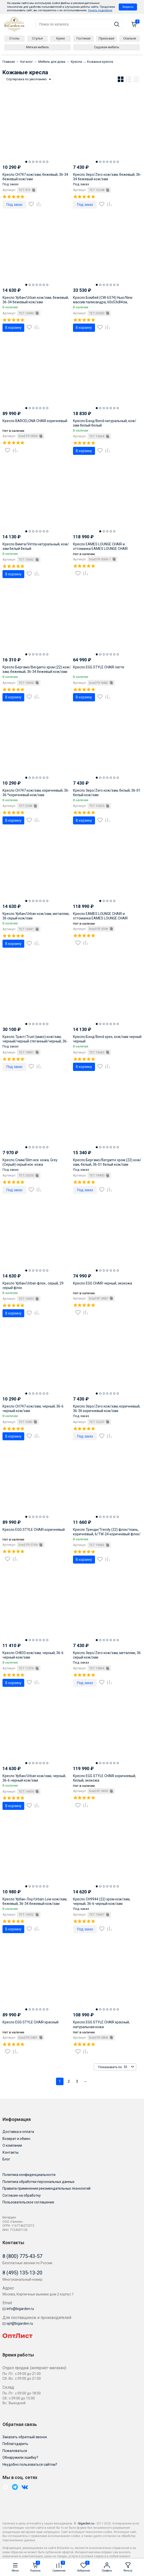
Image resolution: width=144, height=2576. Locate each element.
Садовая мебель (106, 47)
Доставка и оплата (18, 2132)
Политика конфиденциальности (29, 2175)
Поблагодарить (15, 2444)
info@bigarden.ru (18, 2309)
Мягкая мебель (37, 47)
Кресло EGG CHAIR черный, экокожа (102, 1283)
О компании (12, 2145)
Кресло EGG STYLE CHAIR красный (30, 2022)
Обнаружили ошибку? (20, 2457)
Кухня (60, 38)
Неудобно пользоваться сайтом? (29, 2464)
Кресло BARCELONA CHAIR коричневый (34, 421)
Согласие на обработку (21, 2195)
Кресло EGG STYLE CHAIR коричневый (33, 1530)
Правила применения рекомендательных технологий (46, 2188)
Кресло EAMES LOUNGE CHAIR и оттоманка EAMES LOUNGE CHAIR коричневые (100, 548)
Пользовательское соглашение (28, 2202)
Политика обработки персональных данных (38, 2182)
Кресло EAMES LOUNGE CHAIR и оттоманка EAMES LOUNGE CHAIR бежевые (100, 918)
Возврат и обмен (16, 2139)
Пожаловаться (14, 2451)
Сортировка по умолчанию (26, 79)
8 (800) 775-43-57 (22, 2256)
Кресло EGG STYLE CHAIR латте (98, 667)
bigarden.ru (86, 2523)
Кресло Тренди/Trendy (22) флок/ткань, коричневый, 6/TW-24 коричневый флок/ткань (106, 1534)
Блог (6, 2159)
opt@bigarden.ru (17, 2323)
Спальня (129, 38)
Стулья (37, 38)
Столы (14, 38)
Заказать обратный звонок (24, 2437)
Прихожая (106, 38)
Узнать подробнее (100, 10)
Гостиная (83, 38)
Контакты (10, 2152)
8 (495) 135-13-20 (22, 2273)
